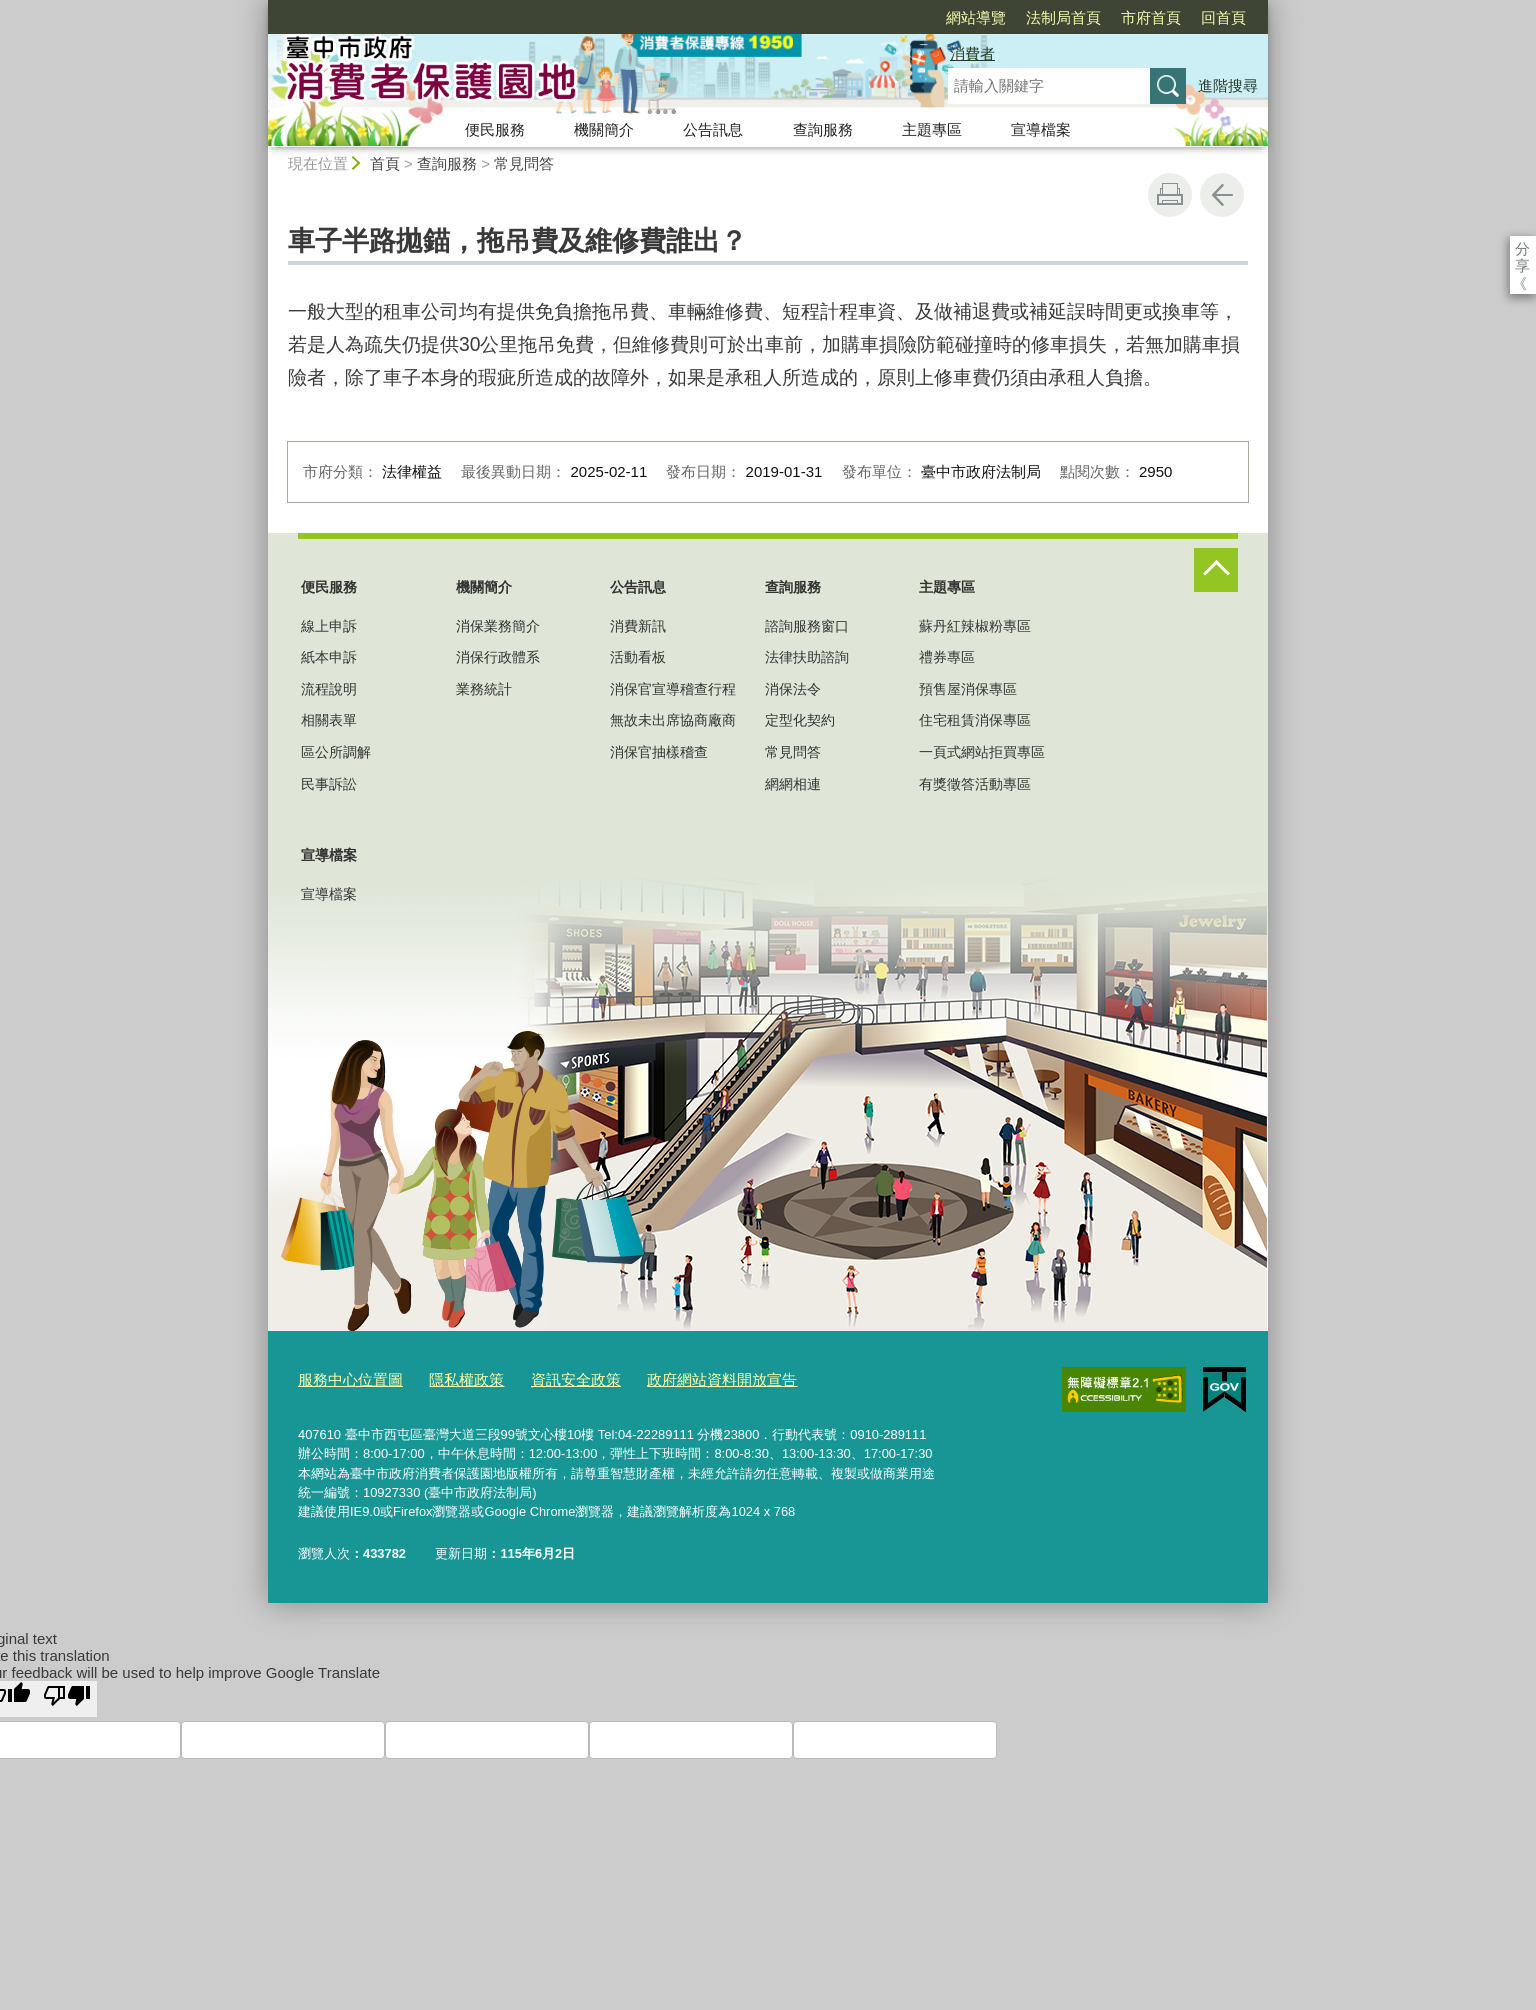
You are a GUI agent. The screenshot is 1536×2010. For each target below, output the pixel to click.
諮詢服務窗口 (807, 626)
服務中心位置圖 (343, 1376)
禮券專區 (947, 657)
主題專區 (932, 129)
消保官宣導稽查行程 (673, 689)
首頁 (385, 163)
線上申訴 (329, 626)
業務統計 (484, 689)
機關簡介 (604, 129)
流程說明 (329, 689)
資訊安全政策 (546, 1376)
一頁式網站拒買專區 (982, 752)
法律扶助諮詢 (807, 657)
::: (259, 8)
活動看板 (638, 657)
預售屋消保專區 (968, 689)
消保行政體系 (498, 657)
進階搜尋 (1228, 85)
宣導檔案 (1041, 129)
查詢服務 (823, 129)
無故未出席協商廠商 (673, 720)
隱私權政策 (447, 1376)
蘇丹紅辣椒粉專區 (975, 626)
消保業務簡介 (498, 626)
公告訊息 (713, 129)
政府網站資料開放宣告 (676, 1376)
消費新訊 (638, 626)
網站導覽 (861, 17)
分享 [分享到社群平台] (1522, 248)
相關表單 (329, 720)
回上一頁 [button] (1222, 195)
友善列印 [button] (1170, 195)
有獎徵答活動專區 (975, 784)
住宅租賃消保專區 (975, 720)
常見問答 (524, 163)
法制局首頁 (948, 17)
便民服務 (495, 129)
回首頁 (1108, 17)
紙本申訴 (329, 657)
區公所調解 (336, 752)
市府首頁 (1036, 17)
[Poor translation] (67, 1694)
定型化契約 (800, 720)
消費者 (972, 53)
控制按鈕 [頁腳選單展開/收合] (1216, 570)
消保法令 (793, 689)
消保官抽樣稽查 (659, 752)
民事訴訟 (329, 784)
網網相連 (793, 784)
